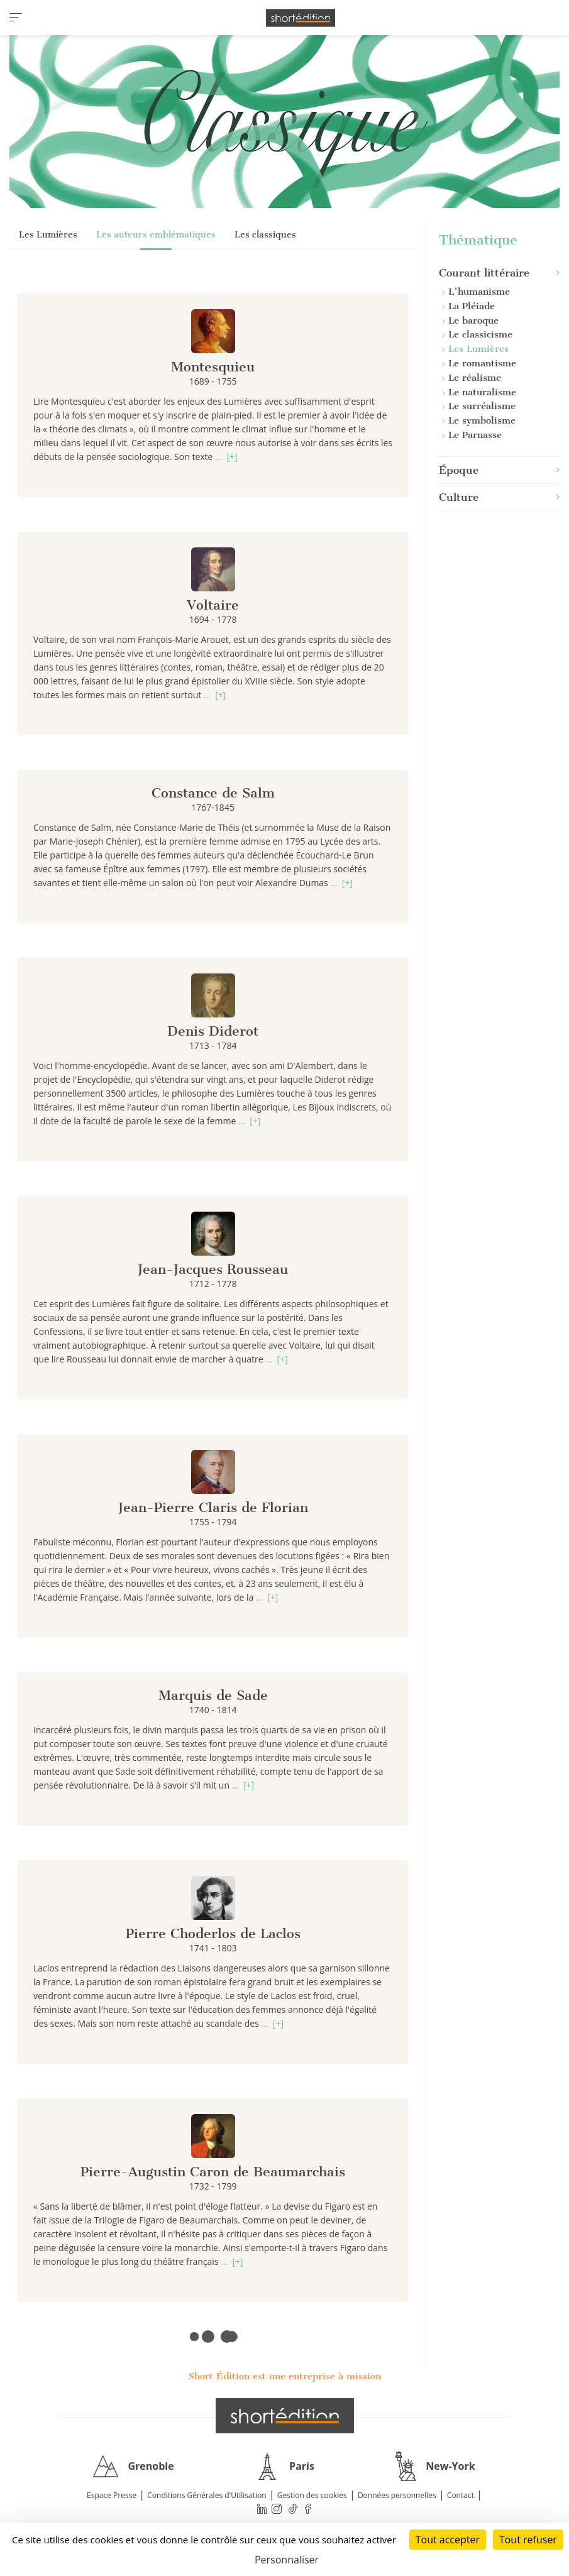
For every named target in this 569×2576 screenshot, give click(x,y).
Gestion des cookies (312, 2495)
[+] (231, 457)
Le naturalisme (479, 392)
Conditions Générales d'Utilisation (206, 2495)
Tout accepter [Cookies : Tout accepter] (448, 2539)
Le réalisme (471, 377)
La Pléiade (468, 306)
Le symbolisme (479, 420)
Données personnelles (397, 2495)
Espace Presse (111, 2495)
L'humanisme (476, 291)
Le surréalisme (479, 406)
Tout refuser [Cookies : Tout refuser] (528, 2539)
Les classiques (265, 234)
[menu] (15, 17)
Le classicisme (477, 334)
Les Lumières (48, 234)
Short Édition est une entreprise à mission (285, 2376)
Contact (460, 2495)
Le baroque (470, 320)
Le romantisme (479, 363)
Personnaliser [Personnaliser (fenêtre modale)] (287, 2560)
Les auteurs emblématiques (156, 234)
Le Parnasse (472, 435)
